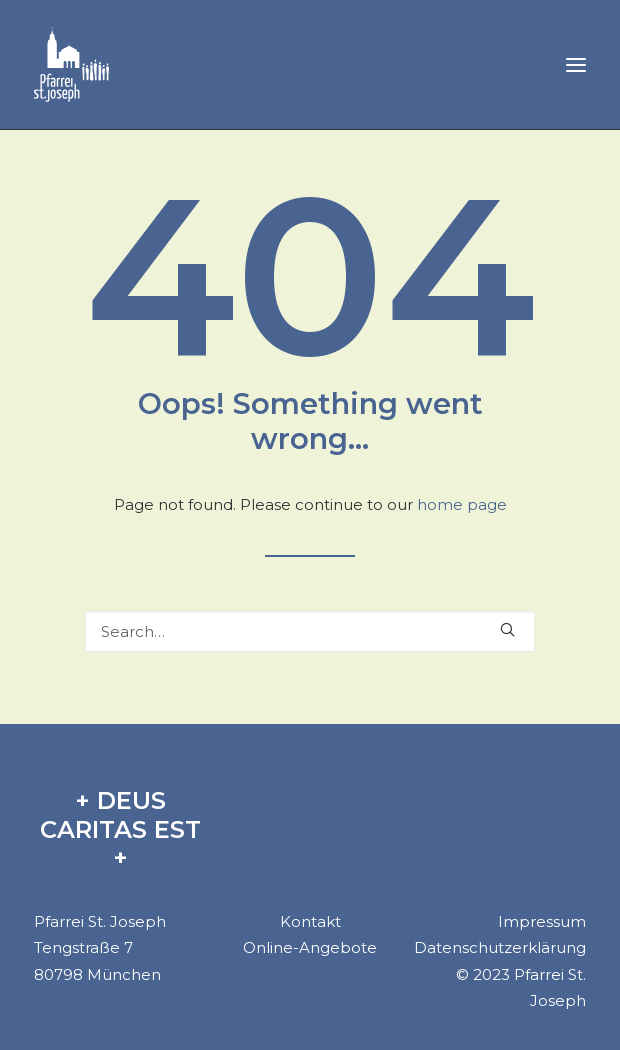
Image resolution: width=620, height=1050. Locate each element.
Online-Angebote (310, 947)
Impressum (542, 921)
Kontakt (310, 921)
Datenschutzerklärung (500, 947)
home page (462, 504)
